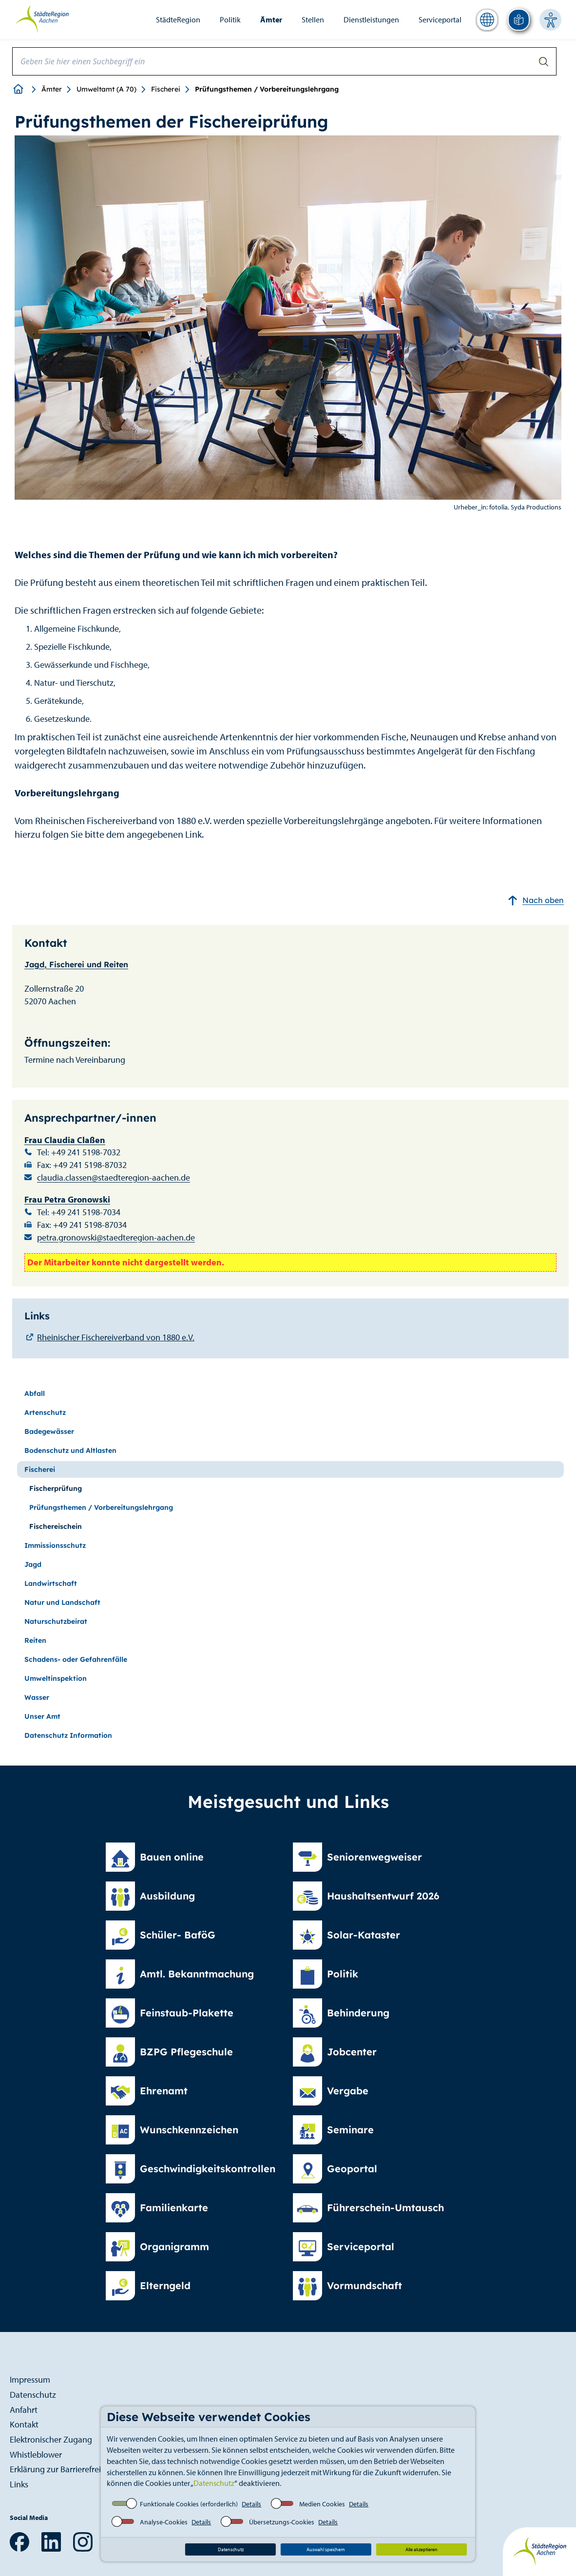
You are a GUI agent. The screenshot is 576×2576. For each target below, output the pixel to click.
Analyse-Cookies (164, 2522)
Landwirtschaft (50, 1583)
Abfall (34, 1393)
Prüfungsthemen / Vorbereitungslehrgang (101, 1507)
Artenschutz (45, 1412)
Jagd (32, 1564)
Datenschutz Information (68, 1735)
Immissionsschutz (55, 1545)
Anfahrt (24, 2409)
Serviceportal (440, 19)
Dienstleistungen (371, 19)
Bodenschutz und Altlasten (70, 1450)
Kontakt (24, 2424)
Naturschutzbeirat (55, 1621)
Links (19, 2484)
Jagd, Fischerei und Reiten (76, 964)
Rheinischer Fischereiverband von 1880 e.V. (115, 1337)
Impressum (30, 2379)
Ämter (271, 19)
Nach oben (536, 900)
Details (251, 2504)
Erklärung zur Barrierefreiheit (62, 2469)
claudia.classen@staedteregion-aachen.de (113, 1177)
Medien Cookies (322, 2504)
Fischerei (165, 89)
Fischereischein (55, 1526)
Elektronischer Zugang (51, 2439)
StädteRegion (178, 19)
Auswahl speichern (326, 2549)
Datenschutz (213, 2483)
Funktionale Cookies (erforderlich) (189, 2504)
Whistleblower (36, 2454)
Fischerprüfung (55, 1488)
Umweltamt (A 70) (106, 89)
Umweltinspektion (55, 1678)
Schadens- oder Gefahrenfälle (75, 1659)
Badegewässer (49, 1431)
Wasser (36, 1697)
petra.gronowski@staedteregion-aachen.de (116, 1237)
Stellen (313, 19)
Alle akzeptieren (421, 2549)
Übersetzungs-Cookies (281, 2522)
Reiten (35, 1640)
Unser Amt (42, 1716)
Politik (230, 19)
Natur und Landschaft (62, 1602)
